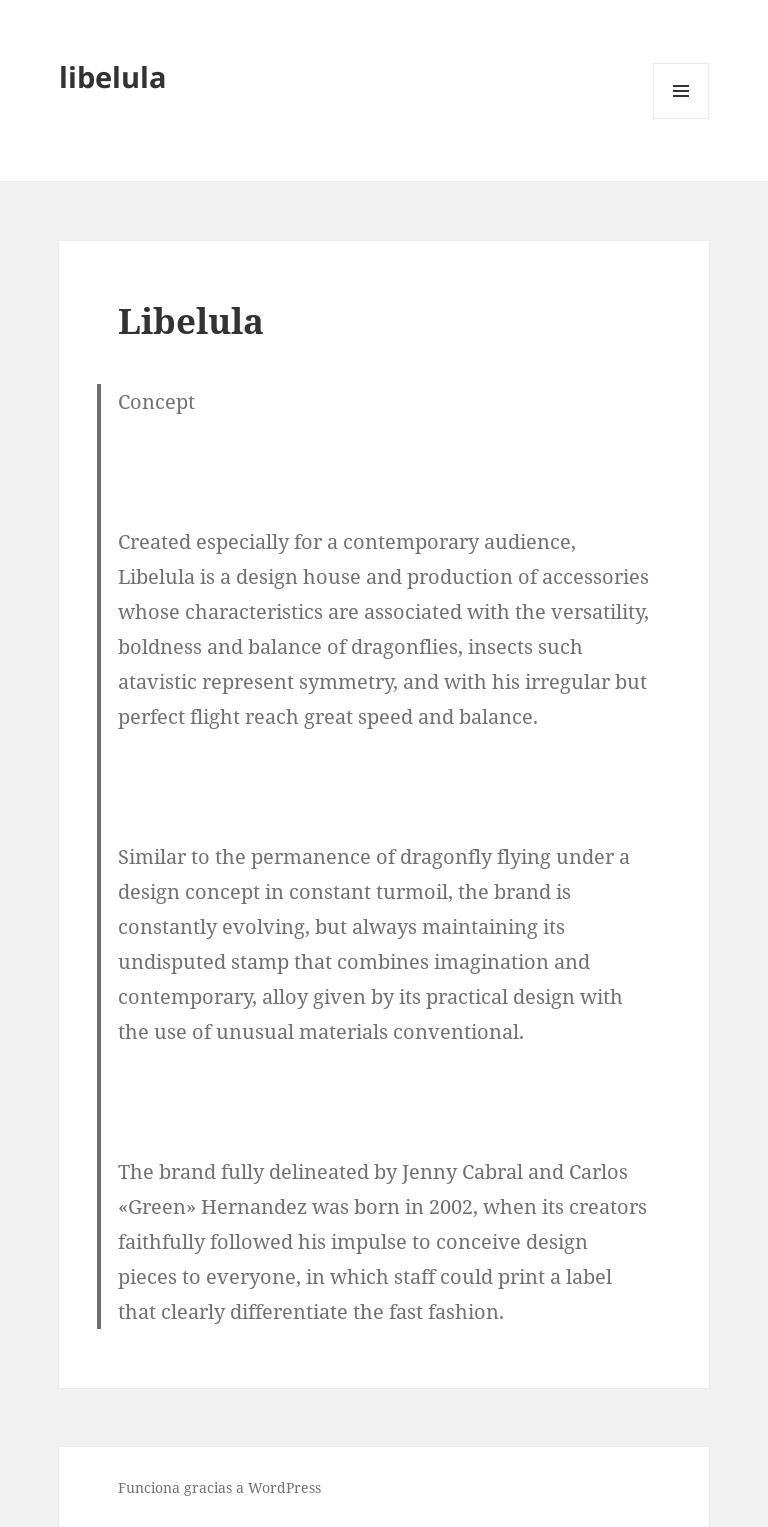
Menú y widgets (681, 118)
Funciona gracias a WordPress (219, 1487)
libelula (113, 76)
